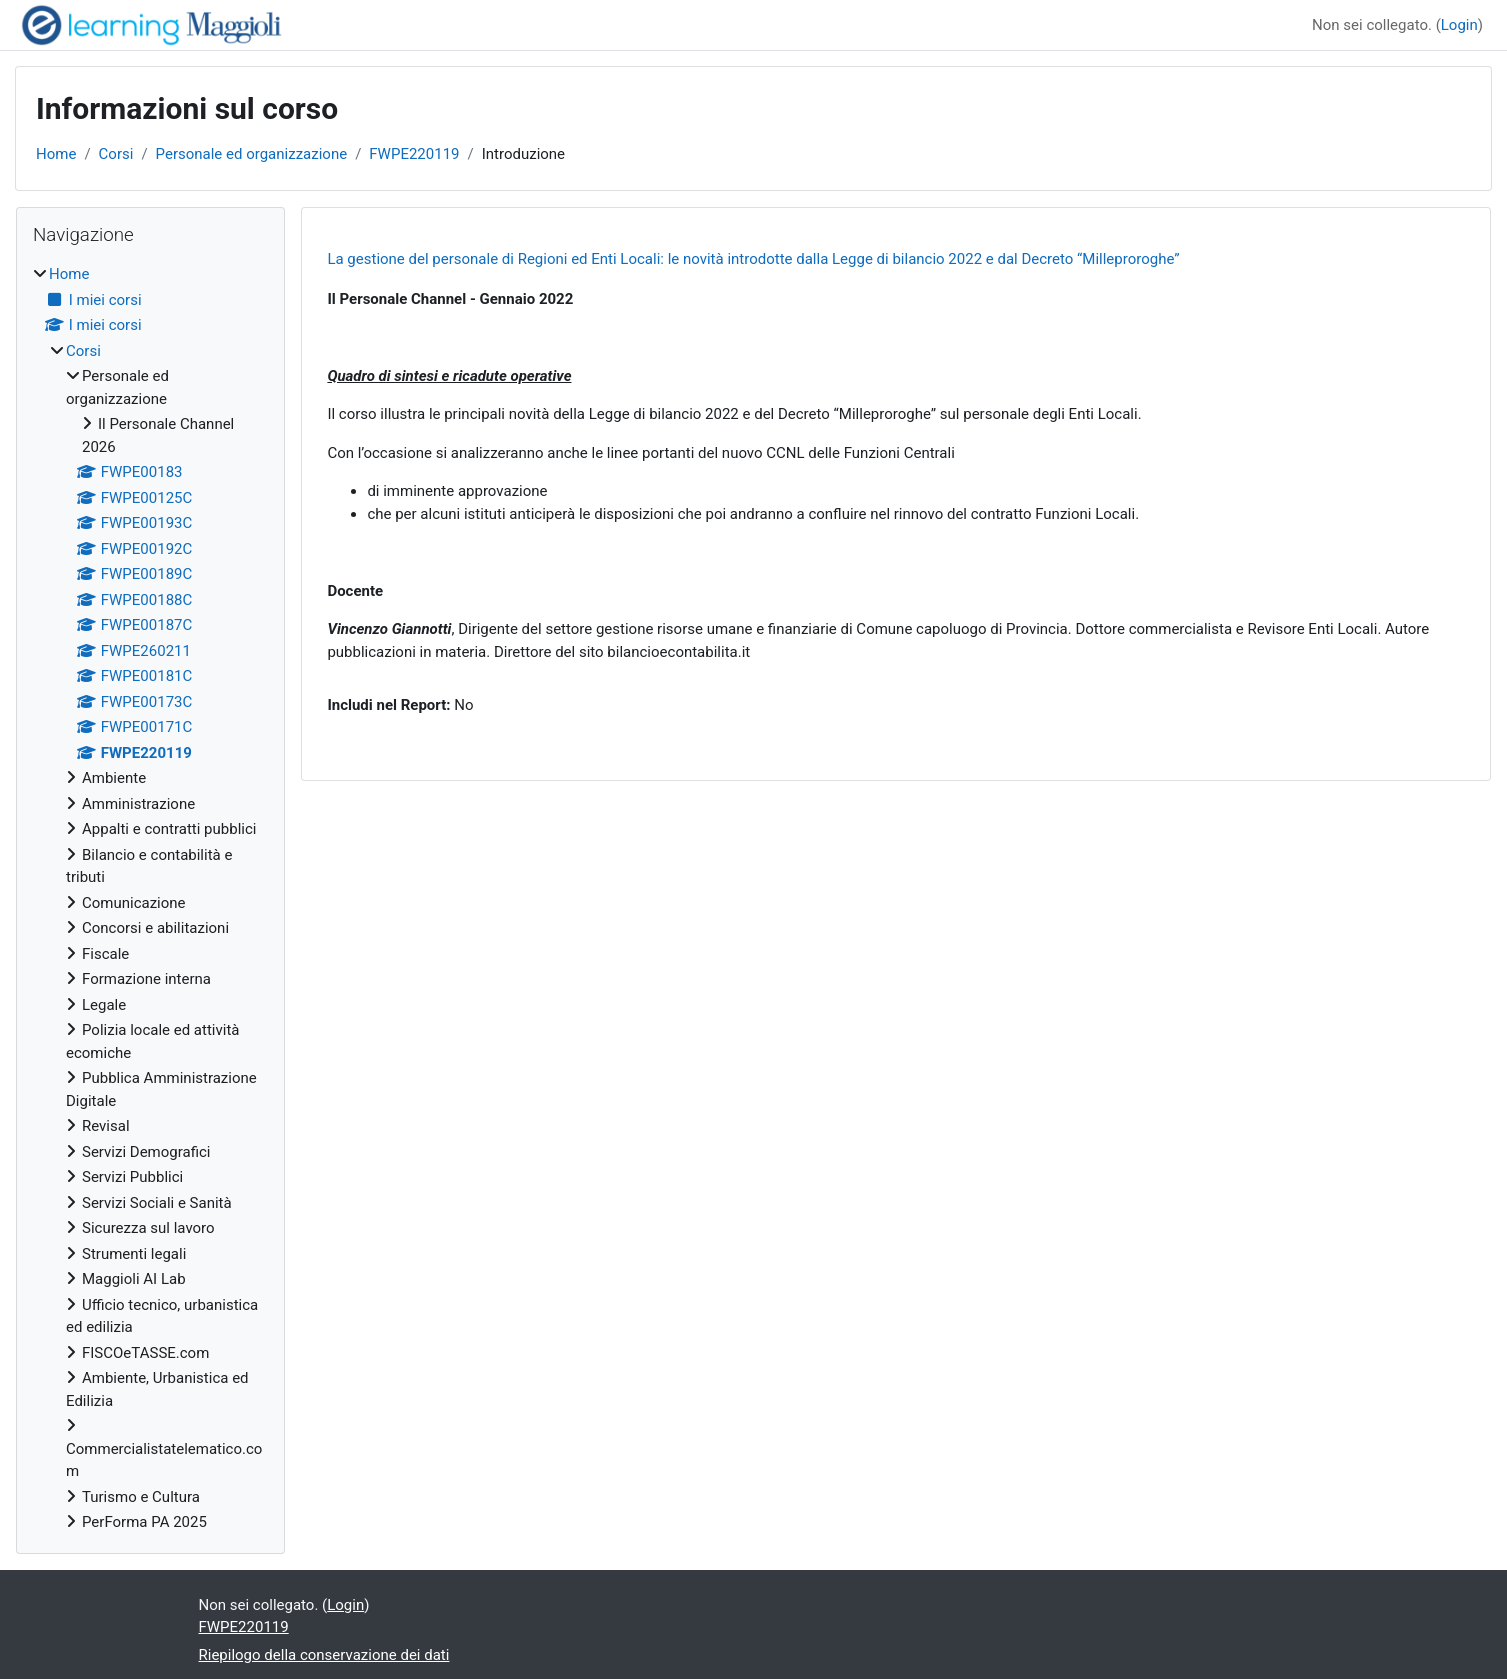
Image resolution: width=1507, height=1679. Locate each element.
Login (1459, 25)
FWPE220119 (414, 154)
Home (56, 154)
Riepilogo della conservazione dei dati (324, 1655)
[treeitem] (150, 898)
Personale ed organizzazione (252, 154)
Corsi (116, 154)
